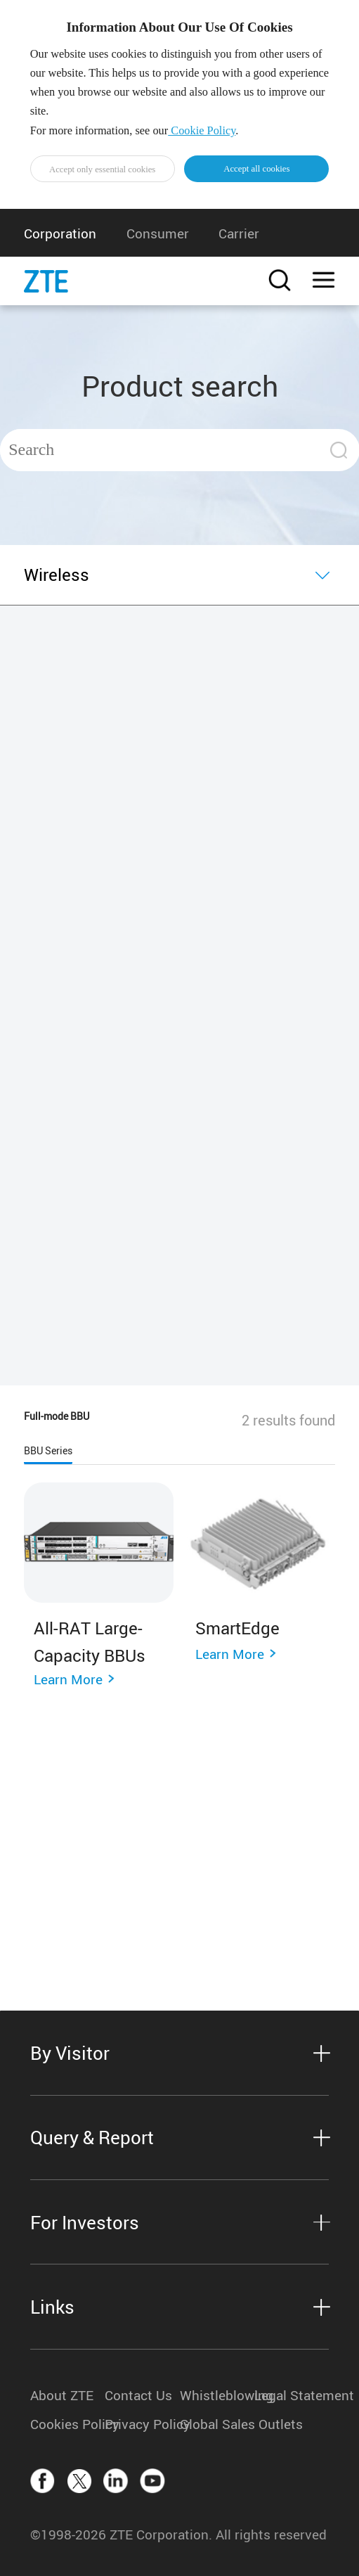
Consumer (157, 233)
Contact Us (138, 2395)
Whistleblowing (217, 2395)
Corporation (60, 233)
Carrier (238, 233)
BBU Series (48, 1450)
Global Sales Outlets (217, 2424)
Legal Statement (291, 2395)
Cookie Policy (201, 130)
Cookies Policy (67, 2424)
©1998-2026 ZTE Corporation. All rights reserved (178, 2534)
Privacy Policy (142, 2424)
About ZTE (61, 2395)
